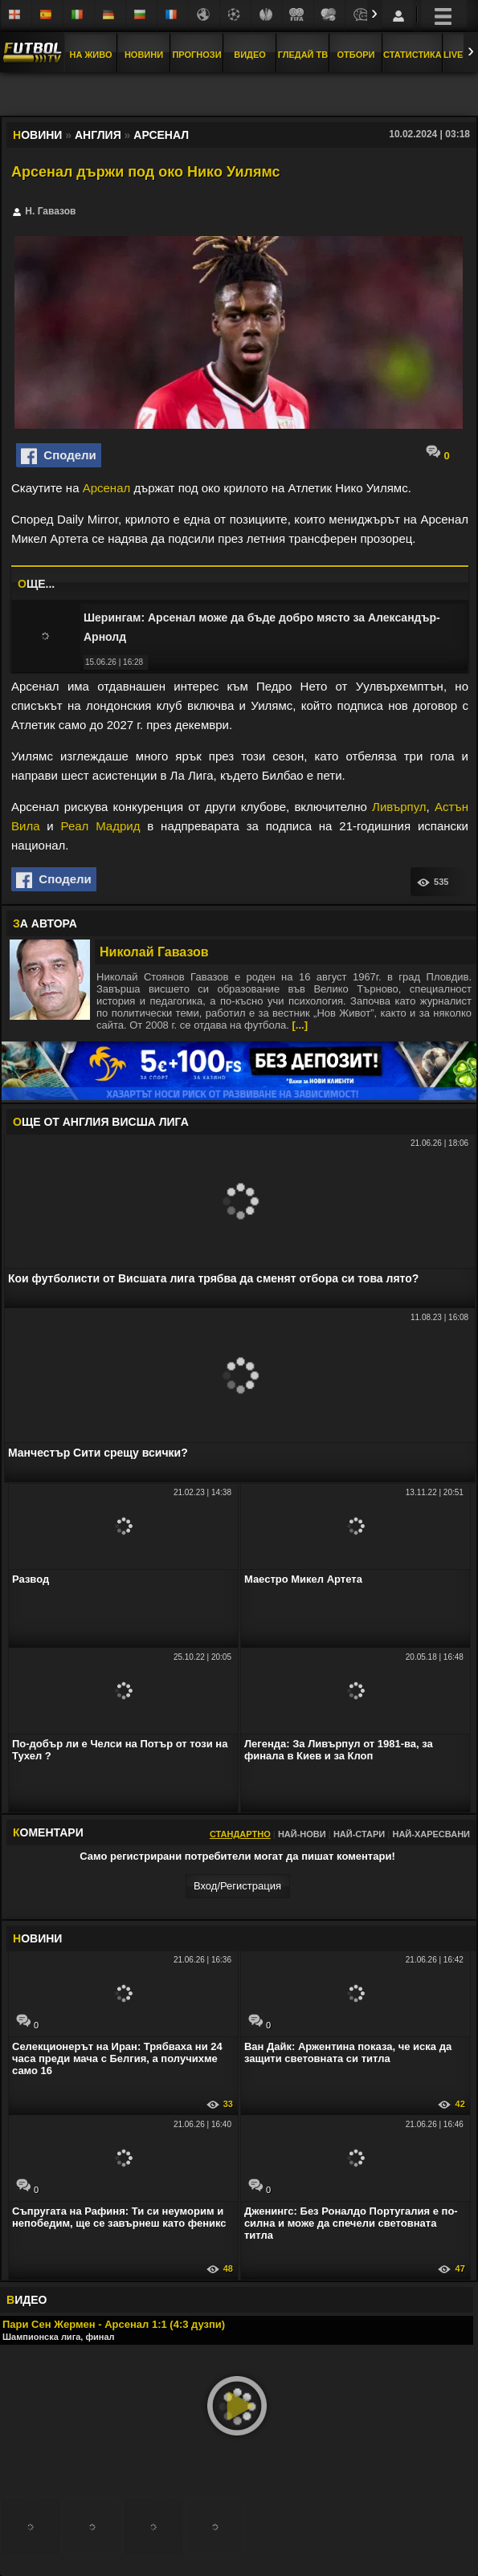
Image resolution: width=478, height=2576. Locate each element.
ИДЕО (26, 2299)
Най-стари (359, 1834)
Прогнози (196, 54)
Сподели (58, 456)
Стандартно (240, 1834)
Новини (144, 54)
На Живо (90, 54)
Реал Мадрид (101, 826)
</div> (239, 95)
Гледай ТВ (303, 54)
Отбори (356, 54)
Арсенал (107, 488)
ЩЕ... (36, 583)
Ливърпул (399, 806)
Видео (250, 54)
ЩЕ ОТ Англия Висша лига (101, 1121)
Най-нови (302, 1834)
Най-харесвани (431, 1834)
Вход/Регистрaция (237, 1886)
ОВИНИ (37, 1938)
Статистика (412, 54)
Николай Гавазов (154, 952)
